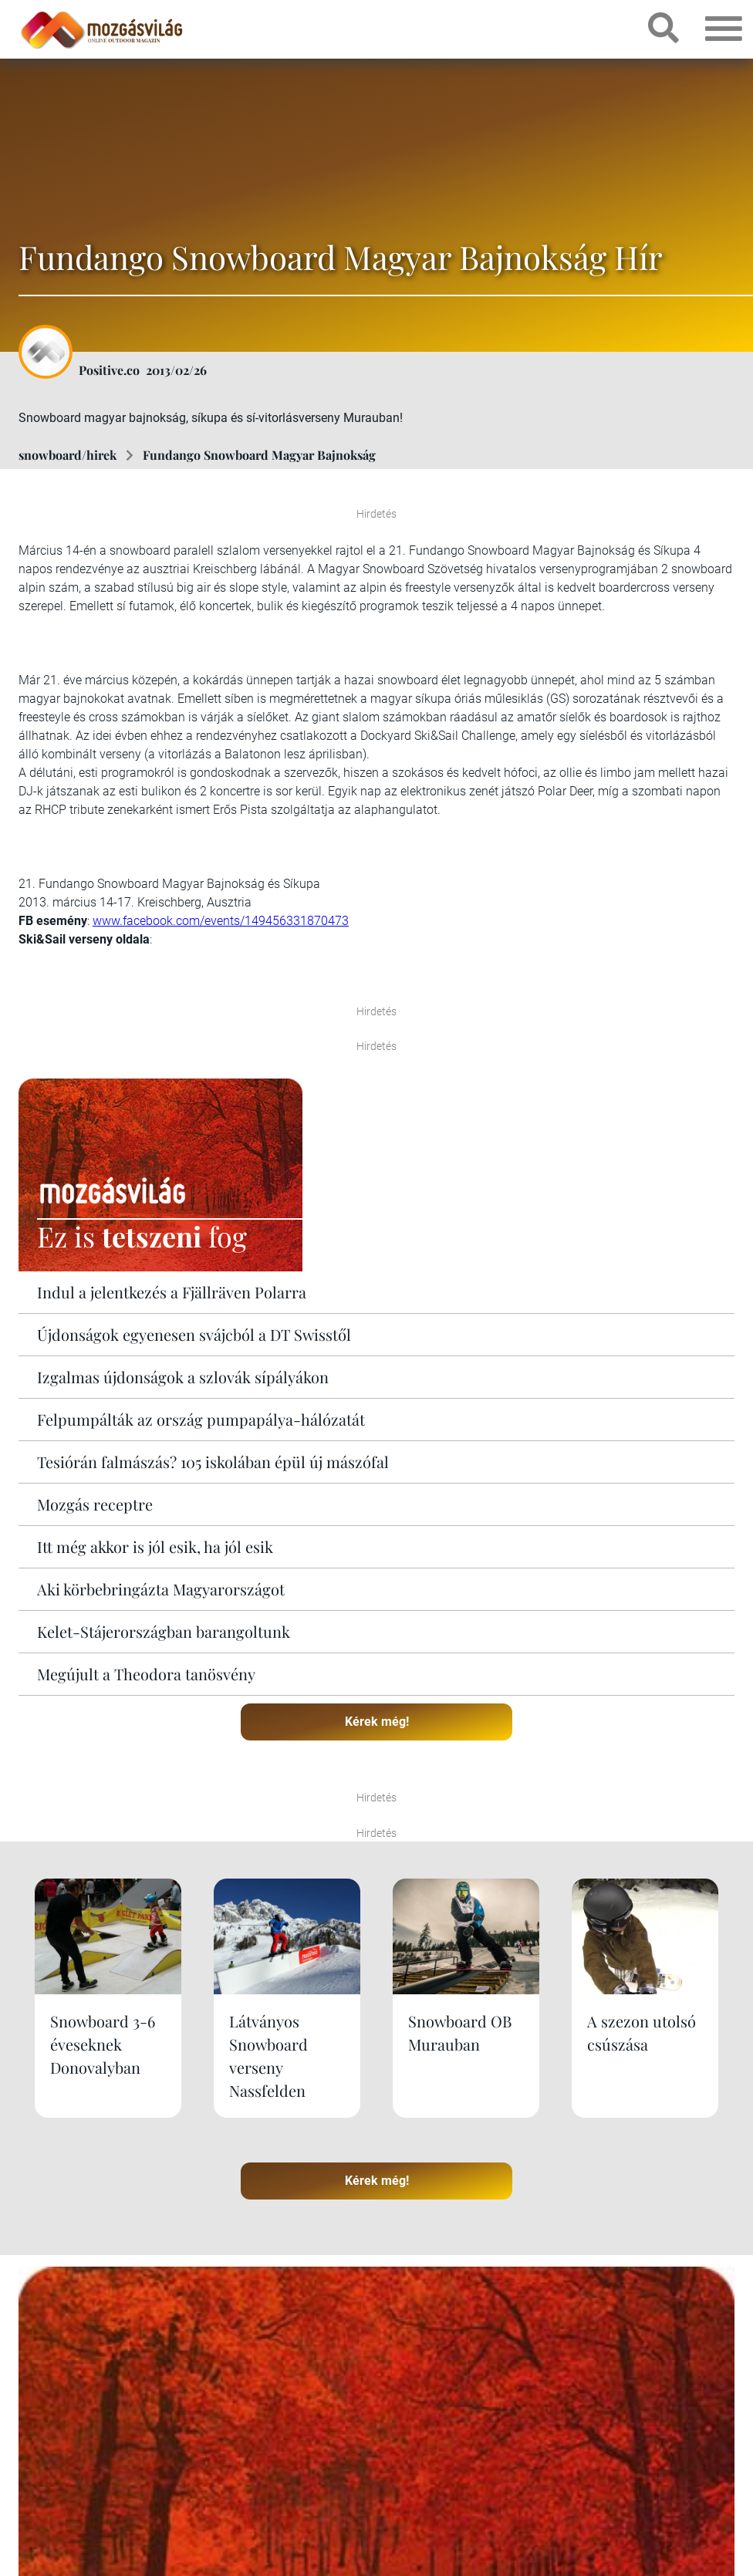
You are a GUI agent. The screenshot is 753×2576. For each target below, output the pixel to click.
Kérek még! (377, 1721)
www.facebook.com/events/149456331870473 (221, 920)
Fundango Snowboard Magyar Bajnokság (259, 455)
